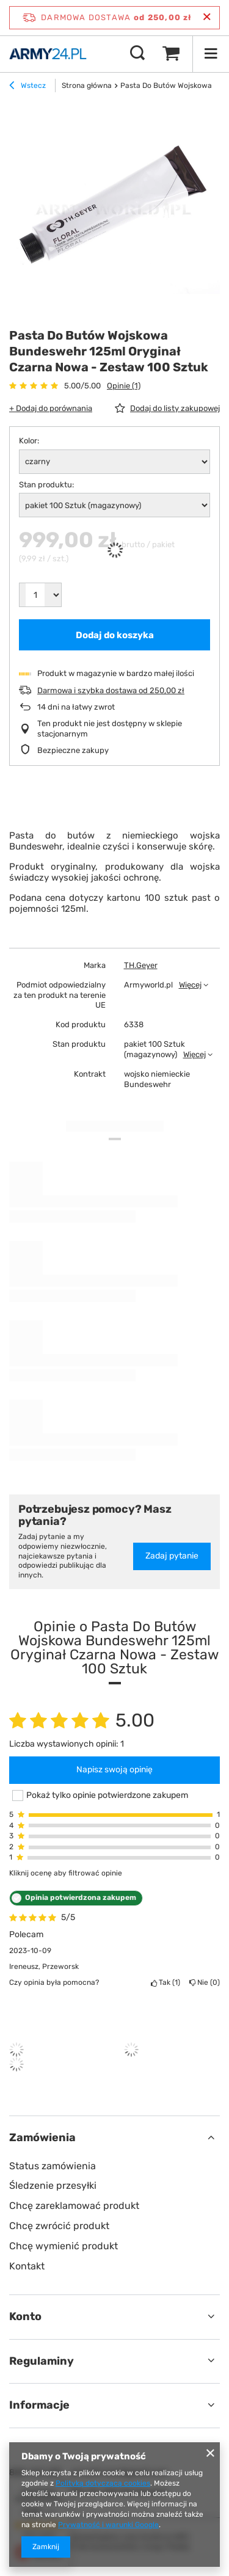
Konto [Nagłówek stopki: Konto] (25, 2316)
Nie (204, 1982)
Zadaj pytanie (171, 1556)
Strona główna (87, 85)
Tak (165, 1982)
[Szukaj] (137, 53)
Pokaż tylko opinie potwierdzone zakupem (107, 1795)
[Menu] (210, 53)
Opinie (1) (123, 385)
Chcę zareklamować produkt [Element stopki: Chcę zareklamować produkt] (74, 2205)
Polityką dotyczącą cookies (103, 2483)
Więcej (190, 984)
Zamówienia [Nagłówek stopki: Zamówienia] (42, 2137)
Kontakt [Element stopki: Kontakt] (27, 2266)
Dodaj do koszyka (115, 635)
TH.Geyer (141, 965)
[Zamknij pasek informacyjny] (206, 17)
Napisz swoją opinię (114, 1769)
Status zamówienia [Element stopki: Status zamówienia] (52, 2166)
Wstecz (27, 86)
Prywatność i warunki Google (108, 2524)
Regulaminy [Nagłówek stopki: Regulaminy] (41, 2361)
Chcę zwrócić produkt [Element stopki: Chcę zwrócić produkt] (59, 2226)
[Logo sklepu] (48, 54)
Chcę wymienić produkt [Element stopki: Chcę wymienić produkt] (63, 2246)
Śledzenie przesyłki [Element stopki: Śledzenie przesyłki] (52, 2185)
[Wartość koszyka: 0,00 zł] (171, 53)
